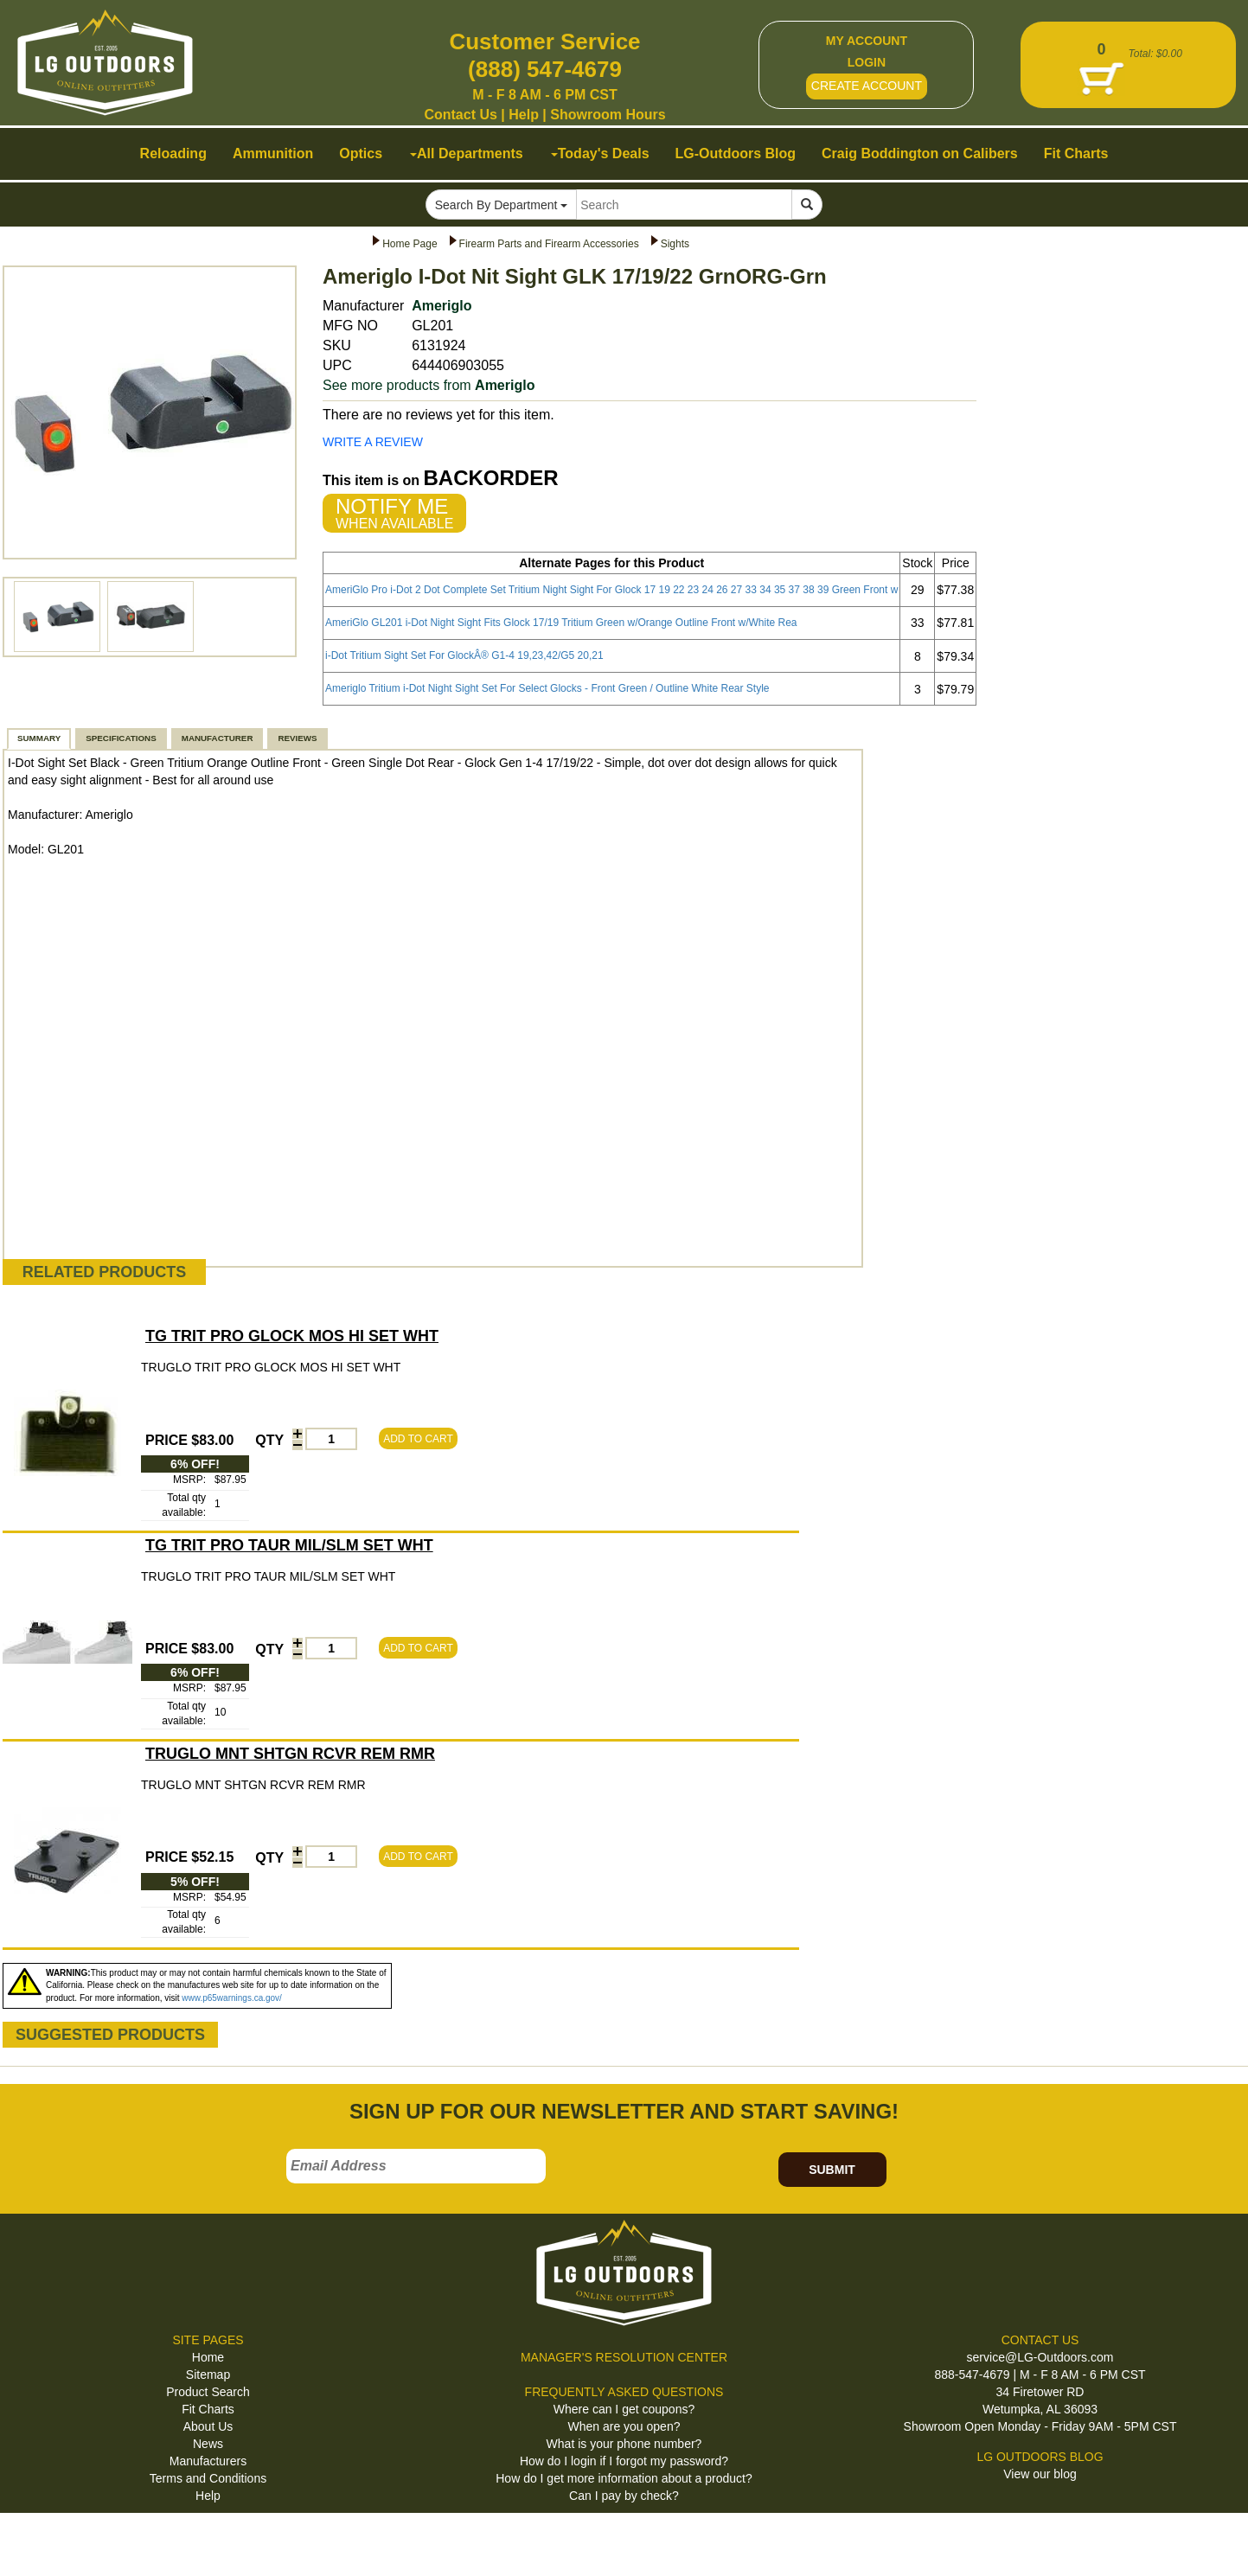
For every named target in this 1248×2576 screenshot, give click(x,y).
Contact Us (460, 114)
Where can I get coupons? (624, 2409)
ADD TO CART (418, 1439)
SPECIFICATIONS (121, 738)
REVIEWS (297, 738)
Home (208, 2357)
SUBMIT (832, 2169)
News (208, 2444)
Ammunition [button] (273, 153)
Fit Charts (208, 2409)
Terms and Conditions (208, 2478)
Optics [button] (360, 153)
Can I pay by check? (624, 2495)
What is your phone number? (624, 2444)
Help (524, 114)
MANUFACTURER (217, 738)
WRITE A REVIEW (373, 442)
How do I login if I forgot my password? (624, 2461)
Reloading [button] (173, 153)
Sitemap (208, 2374)
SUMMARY (39, 738)
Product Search (208, 2392)
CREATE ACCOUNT (866, 86)
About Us (208, 2426)
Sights (675, 244)
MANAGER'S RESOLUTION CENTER (624, 2357)
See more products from (428, 385)
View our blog (1040, 2474)
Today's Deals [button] (600, 153)
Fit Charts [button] (1076, 153)
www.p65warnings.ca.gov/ (232, 1998)
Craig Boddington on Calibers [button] (920, 153)
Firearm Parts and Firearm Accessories (549, 244)
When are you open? (624, 2426)
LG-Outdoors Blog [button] (736, 153)
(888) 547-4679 (545, 69)
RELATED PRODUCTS (104, 1272)
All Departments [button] (466, 153)
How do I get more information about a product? (624, 2478)
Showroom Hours (607, 114)
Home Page (409, 244)
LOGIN (867, 62)
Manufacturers (208, 2461)
